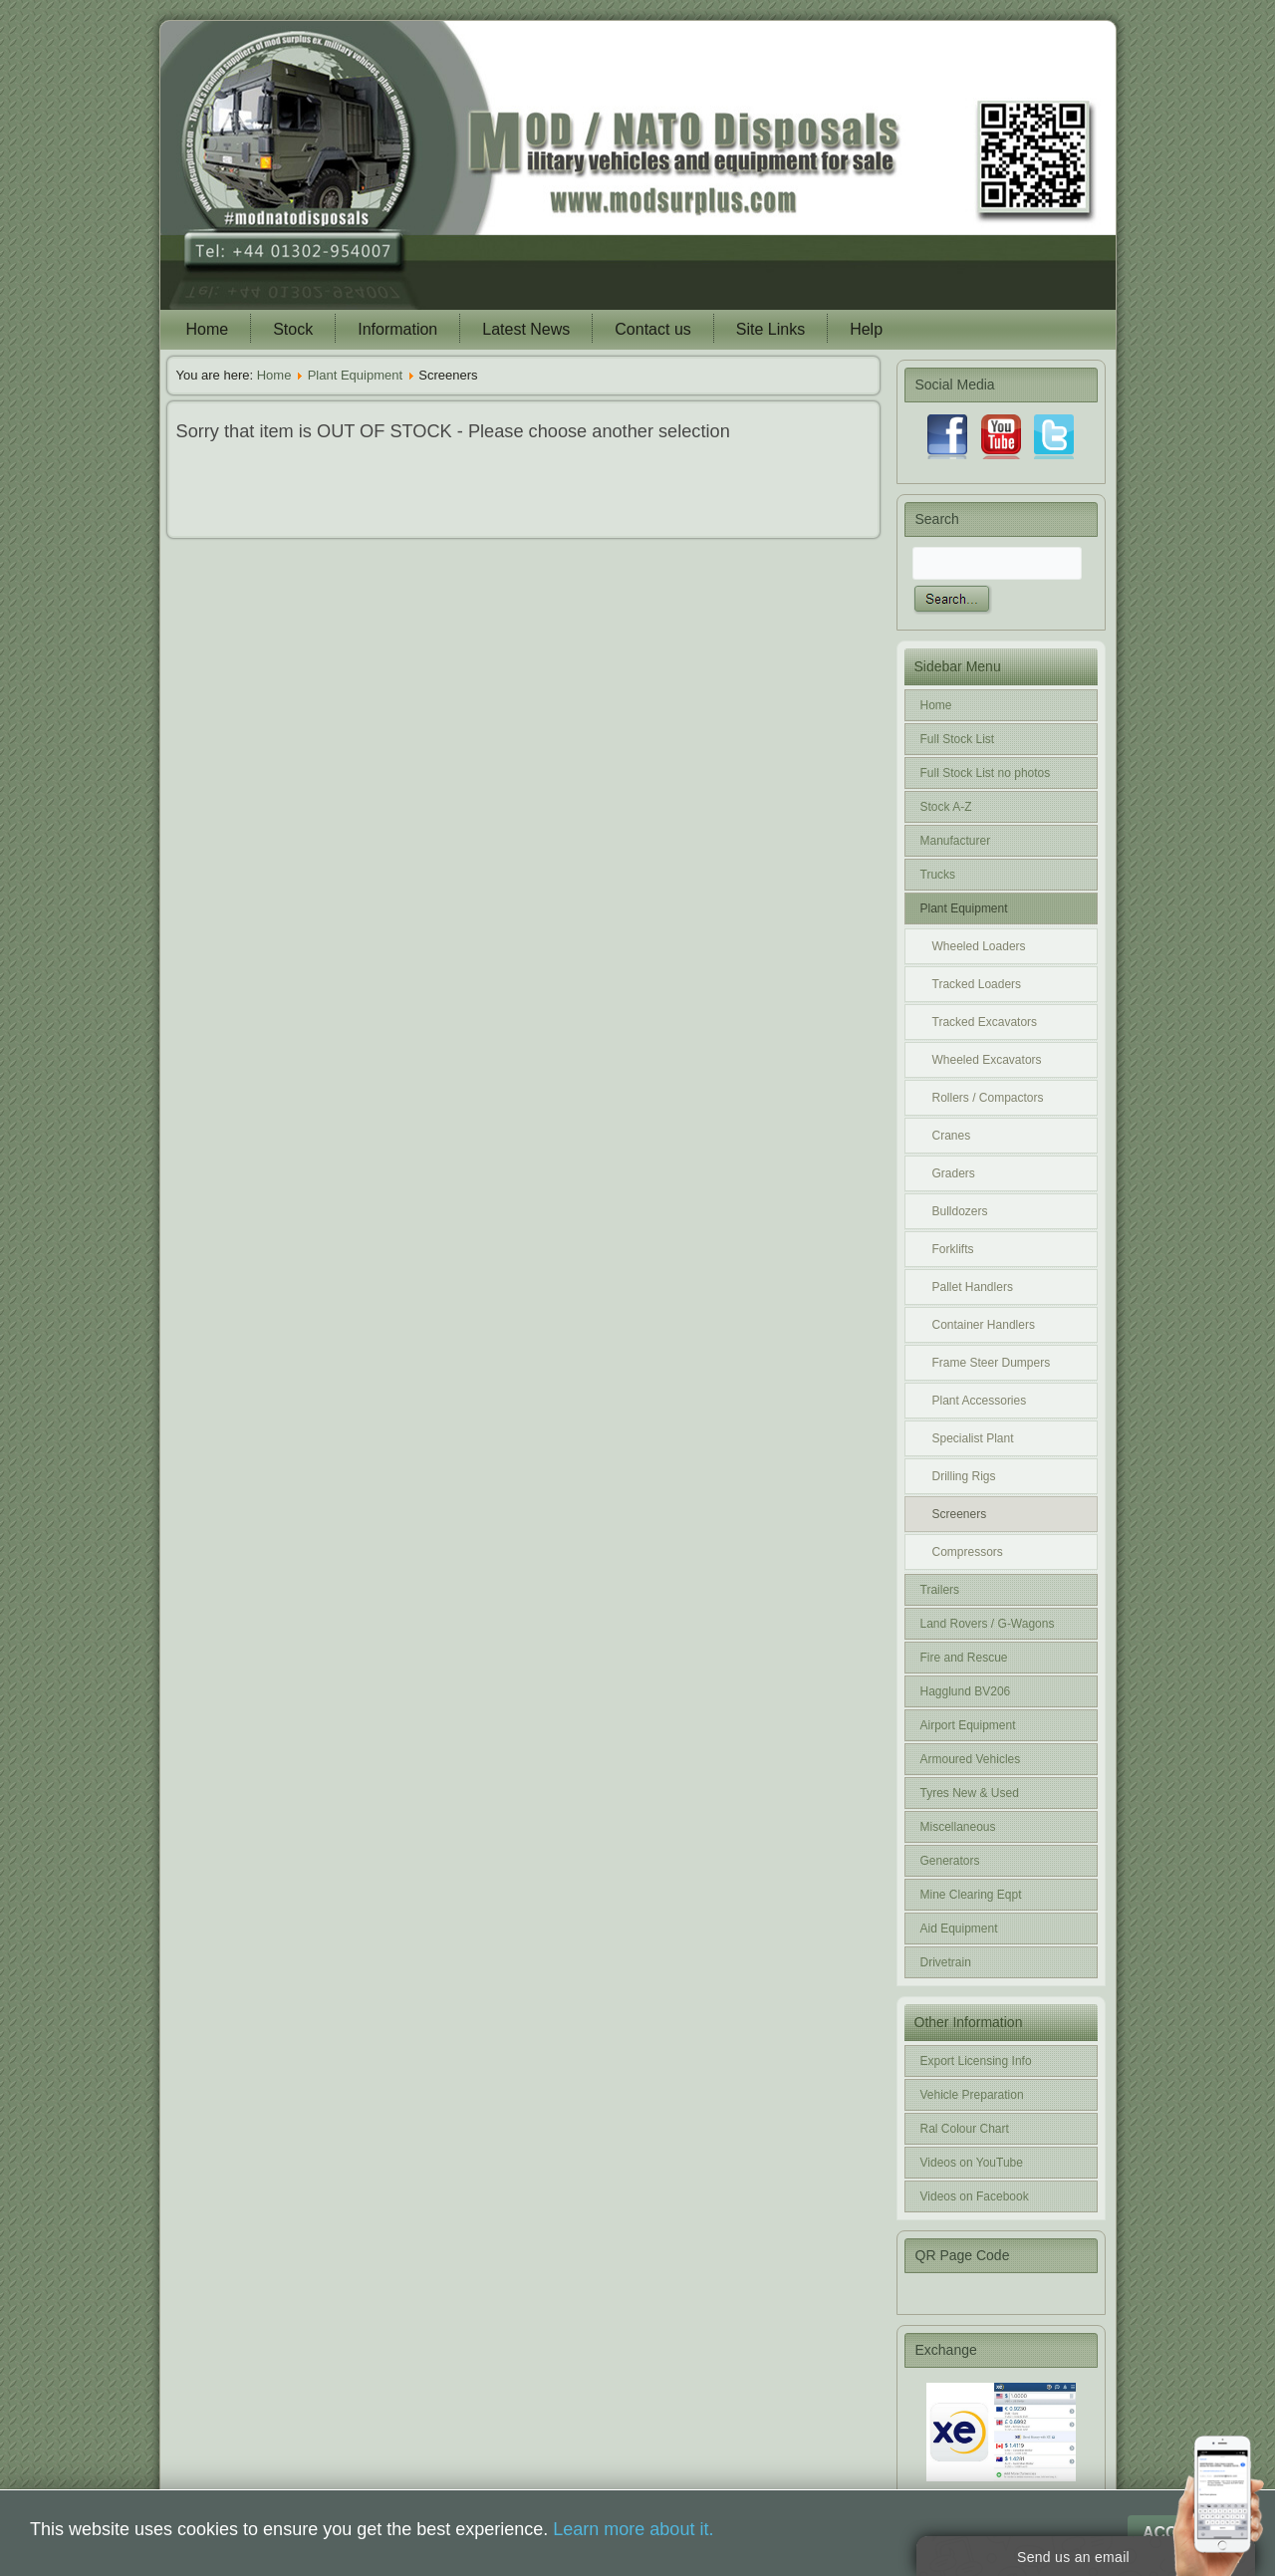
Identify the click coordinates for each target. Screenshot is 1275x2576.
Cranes (951, 1136)
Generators (950, 1861)
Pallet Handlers (972, 1287)
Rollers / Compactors (988, 1098)
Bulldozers (960, 1211)
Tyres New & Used (969, 1793)
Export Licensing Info (976, 2061)
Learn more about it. (633, 2529)
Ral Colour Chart (964, 2129)
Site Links (770, 329)
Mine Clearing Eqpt (971, 1895)
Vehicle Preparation (972, 2095)
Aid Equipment (959, 1928)
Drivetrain (945, 1962)
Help (866, 329)
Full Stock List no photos (985, 773)
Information (397, 329)
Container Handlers (983, 1325)
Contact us (652, 329)
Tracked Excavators (985, 1022)
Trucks (938, 875)
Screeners (959, 1514)
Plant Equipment (355, 375)
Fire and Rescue (964, 1658)
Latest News (526, 329)
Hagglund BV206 (965, 1691)
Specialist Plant (973, 1438)
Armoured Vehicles (970, 1759)
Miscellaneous (958, 1827)
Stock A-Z (946, 807)
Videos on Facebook (974, 2196)
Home (207, 329)
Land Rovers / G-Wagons (987, 1624)
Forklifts (953, 1249)
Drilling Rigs (964, 1476)
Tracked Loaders (977, 984)
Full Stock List (957, 739)
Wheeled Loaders (979, 946)
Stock (293, 329)
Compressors (967, 1552)
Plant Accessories (979, 1401)
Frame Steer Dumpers (991, 1363)
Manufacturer (955, 841)
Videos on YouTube (971, 2163)
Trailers (940, 1590)
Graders (953, 1173)
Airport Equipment (968, 1725)
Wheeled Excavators (987, 1060)
